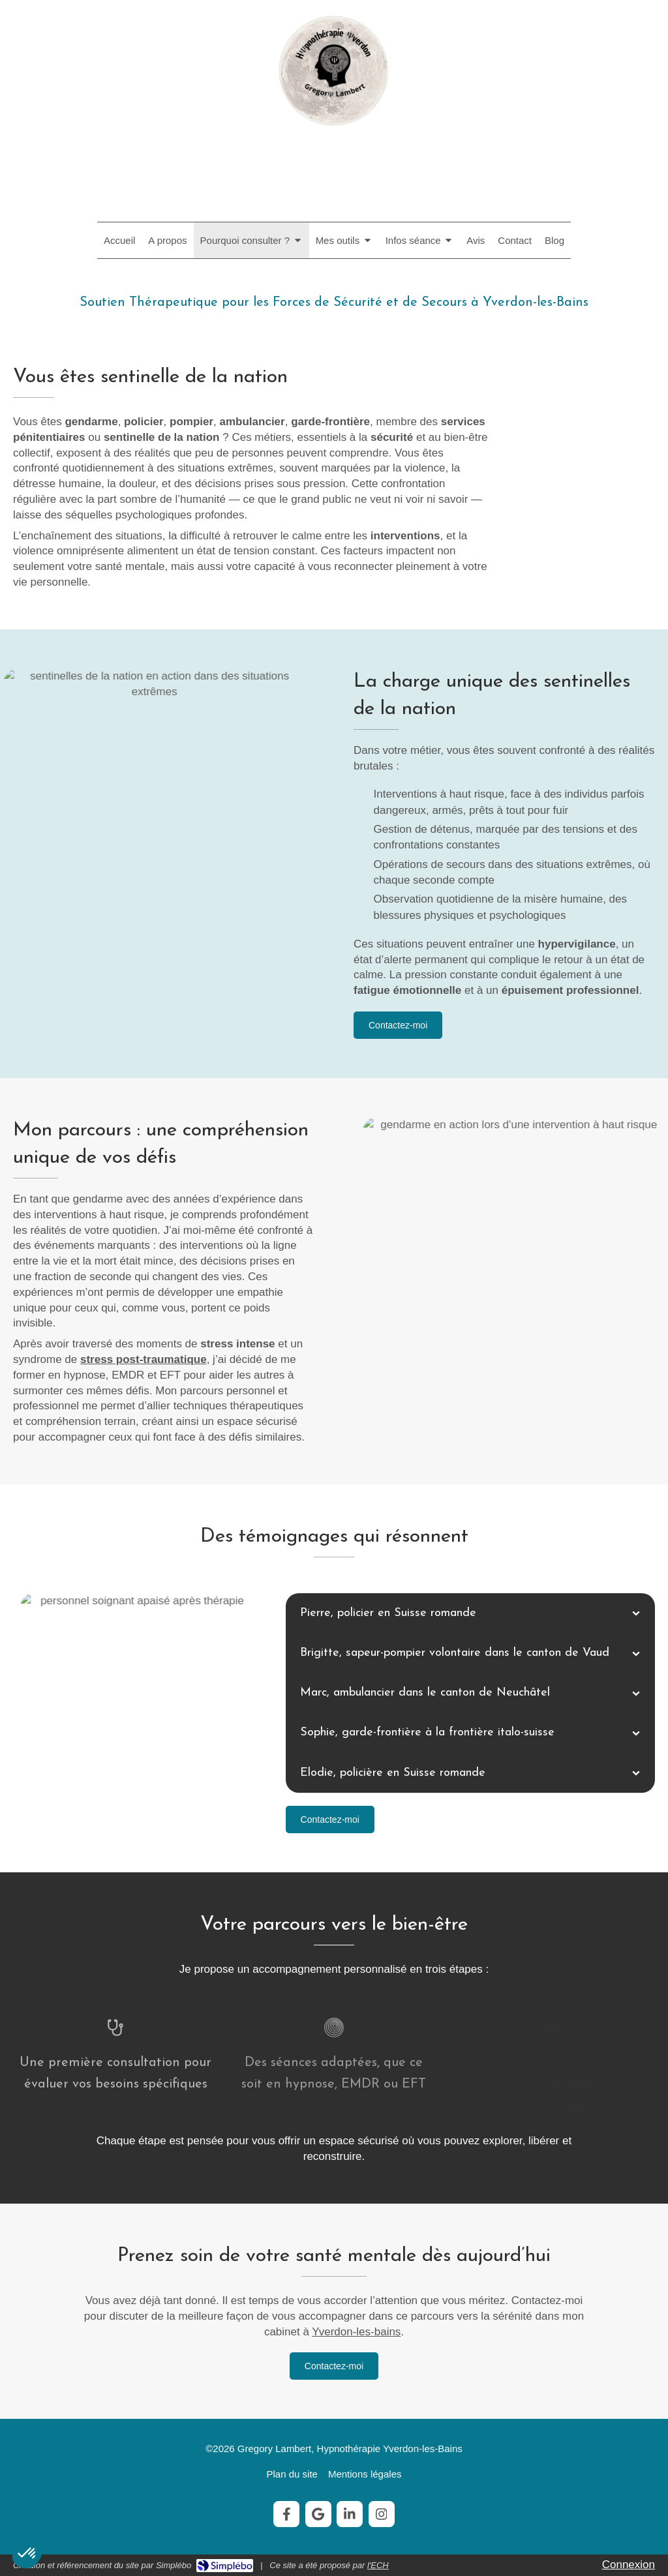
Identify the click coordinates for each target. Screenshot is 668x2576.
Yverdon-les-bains (356, 2332)
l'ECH (378, 2565)
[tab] (470, 1613)
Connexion (628, 2564)
